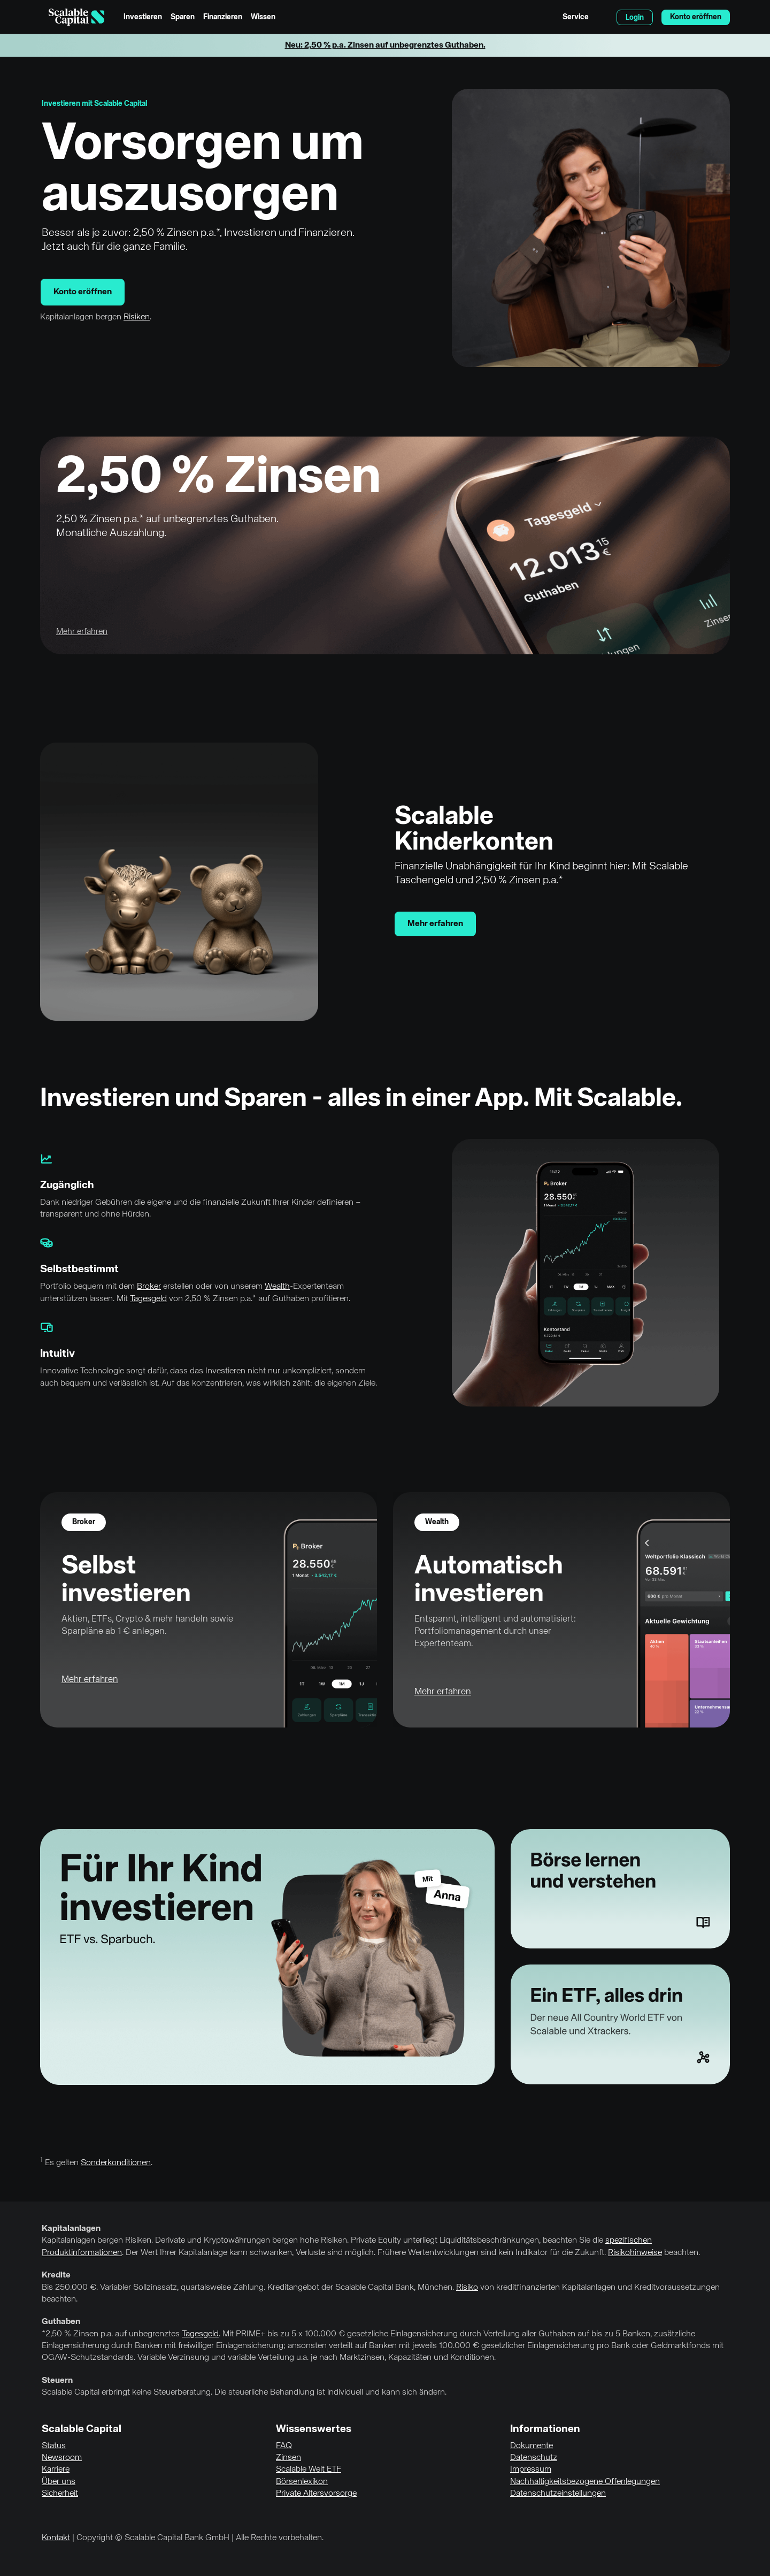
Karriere (56, 2469)
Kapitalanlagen (71, 2229)
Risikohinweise (635, 2253)
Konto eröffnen (82, 292)
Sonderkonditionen (116, 2163)
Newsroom (62, 2457)
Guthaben (61, 2322)
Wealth (277, 1286)
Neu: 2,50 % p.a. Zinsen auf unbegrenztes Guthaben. (385, 45)
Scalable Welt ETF (308, 2469)
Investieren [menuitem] (143, 17)
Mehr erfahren (435, 924)
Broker (149, 1286)
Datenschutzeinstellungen (558, 2493)
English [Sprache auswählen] (602, 17)
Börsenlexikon (302, 2482)
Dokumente (531, 2446)
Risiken (137, 317)
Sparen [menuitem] (183, 17)
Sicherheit (60, 2493)
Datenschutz (533, 2457)
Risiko (467, 2287)
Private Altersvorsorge (316, 2493)
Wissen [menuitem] (263, 17)
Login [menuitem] (635, 17)
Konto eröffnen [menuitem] (695, 17)
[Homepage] (76, 17)
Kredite (56, 2275)
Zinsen (288, 2457)
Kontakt (56, 2538)
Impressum (530, 2469)
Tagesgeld (148, 1299)
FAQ (284, 2446)
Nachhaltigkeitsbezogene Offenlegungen (585, 2482)
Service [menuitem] (576, 17)
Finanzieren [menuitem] (222, 17)
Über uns (58, 2482)
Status (54, 2446)
